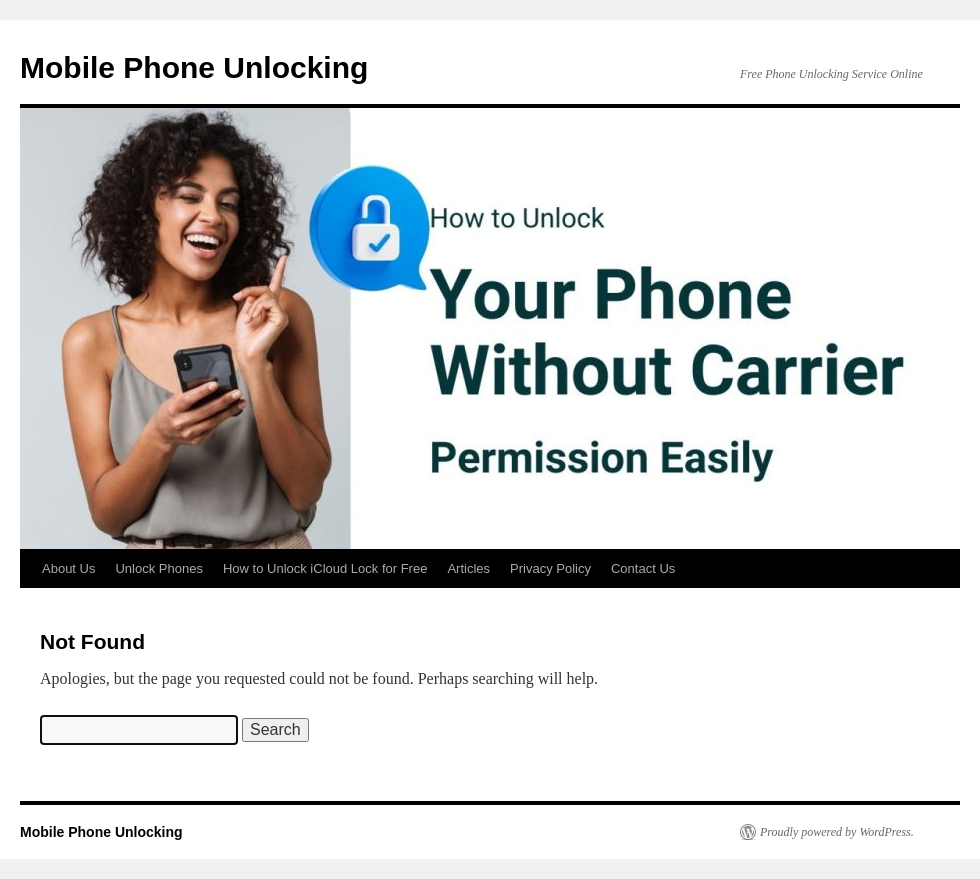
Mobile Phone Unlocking (194, 67)
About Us (68, 568)
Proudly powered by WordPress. (837, 832)
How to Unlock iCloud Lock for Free (325, 568)
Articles (468, 568)
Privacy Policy (550, 568)
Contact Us (643, 568)
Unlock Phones (158, 568)
